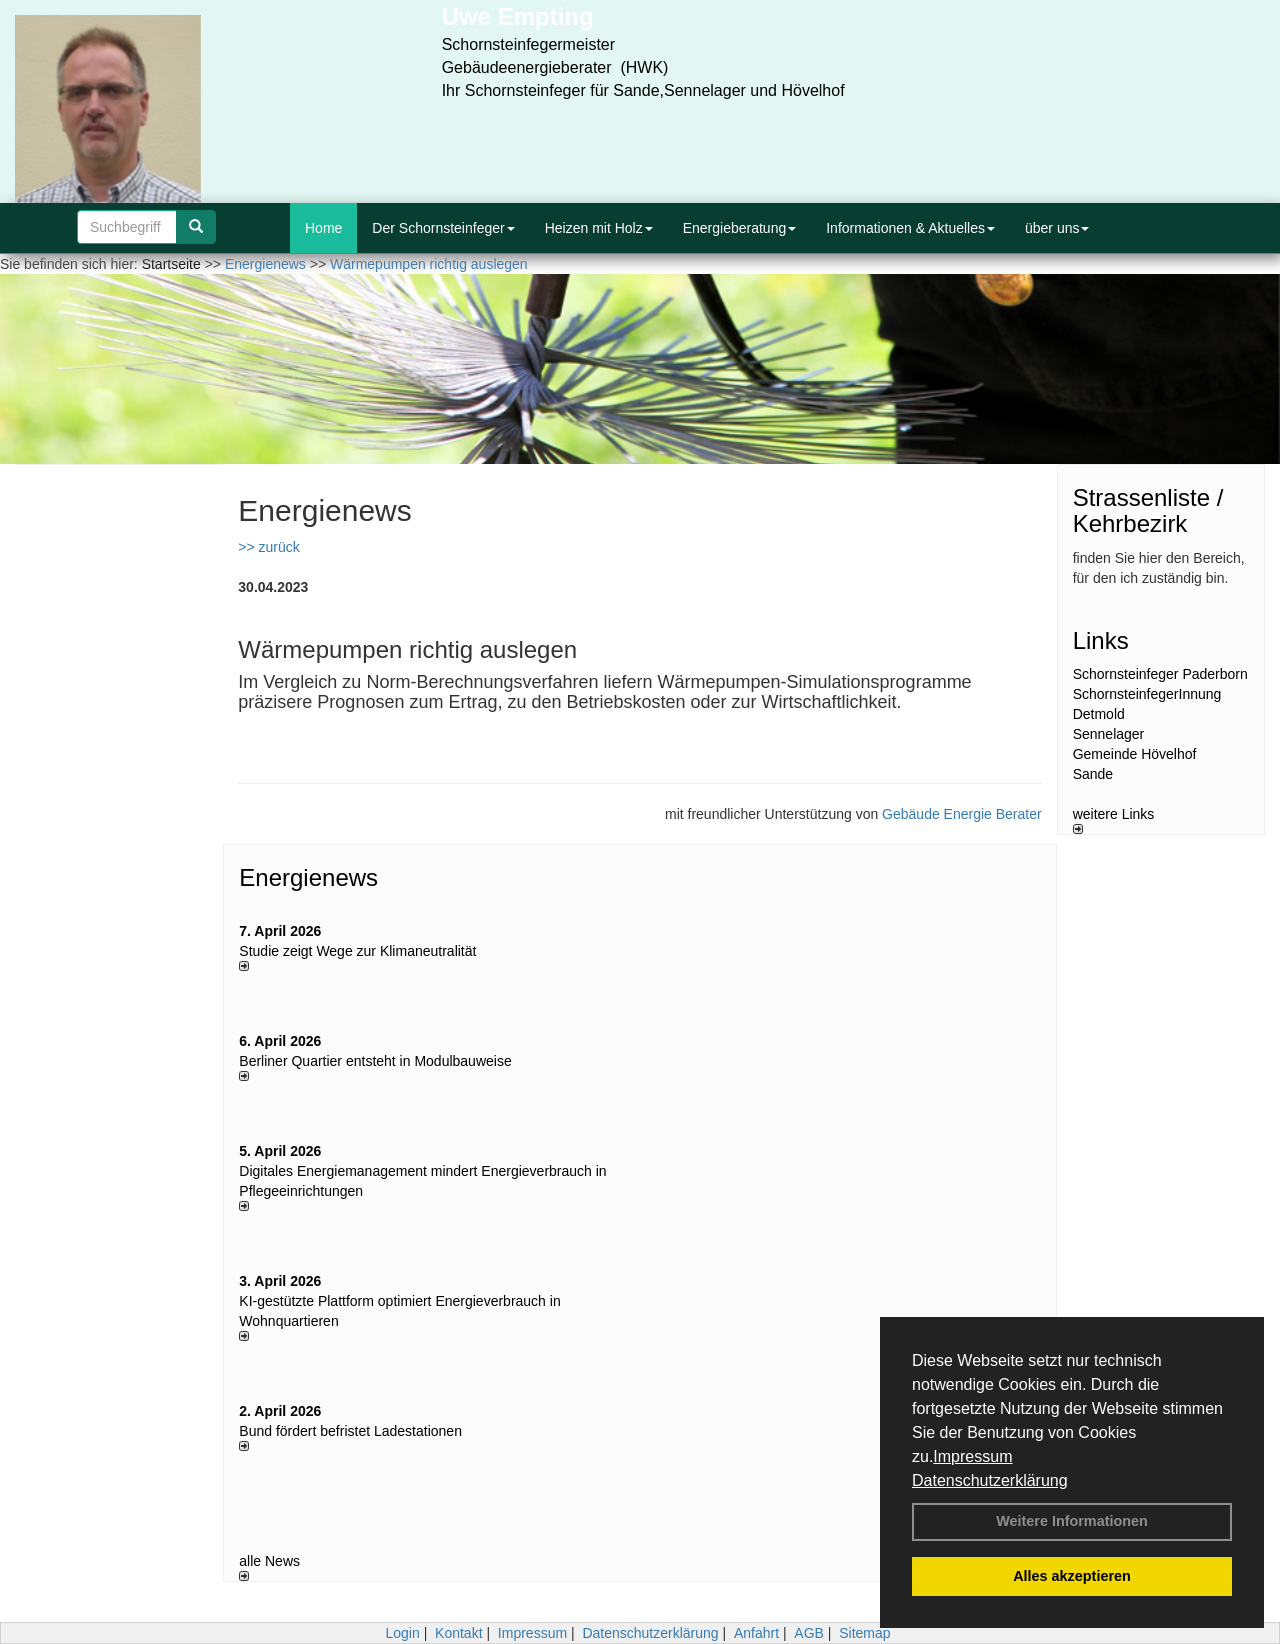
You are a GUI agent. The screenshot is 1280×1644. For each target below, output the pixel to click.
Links (1101, 640)
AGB (809, 1633)
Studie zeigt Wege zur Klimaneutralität (357, 951)
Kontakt (458, 1633)
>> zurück (268, 547)
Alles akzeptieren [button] (1072, 1576)
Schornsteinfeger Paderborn (1160, 674)
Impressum (972, 1456)
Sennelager (1109, 734)
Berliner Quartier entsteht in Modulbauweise (375, 1061)
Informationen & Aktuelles (910, 228)
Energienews (308, 877)
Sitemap (864, 1633)
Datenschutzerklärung (990, 1480)
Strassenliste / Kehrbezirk (1148, 510)
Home (323, 228)
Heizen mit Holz (599, 228)
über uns (1057, 228)
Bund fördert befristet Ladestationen (350, 1431)
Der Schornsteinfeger (443, 228)
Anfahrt (756, 1633)
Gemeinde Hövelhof (1135, 754)
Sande (1093, 774)
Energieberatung (740, 228)
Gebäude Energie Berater (962, 814)
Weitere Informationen (1072, 1521)
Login (402, 1633)
